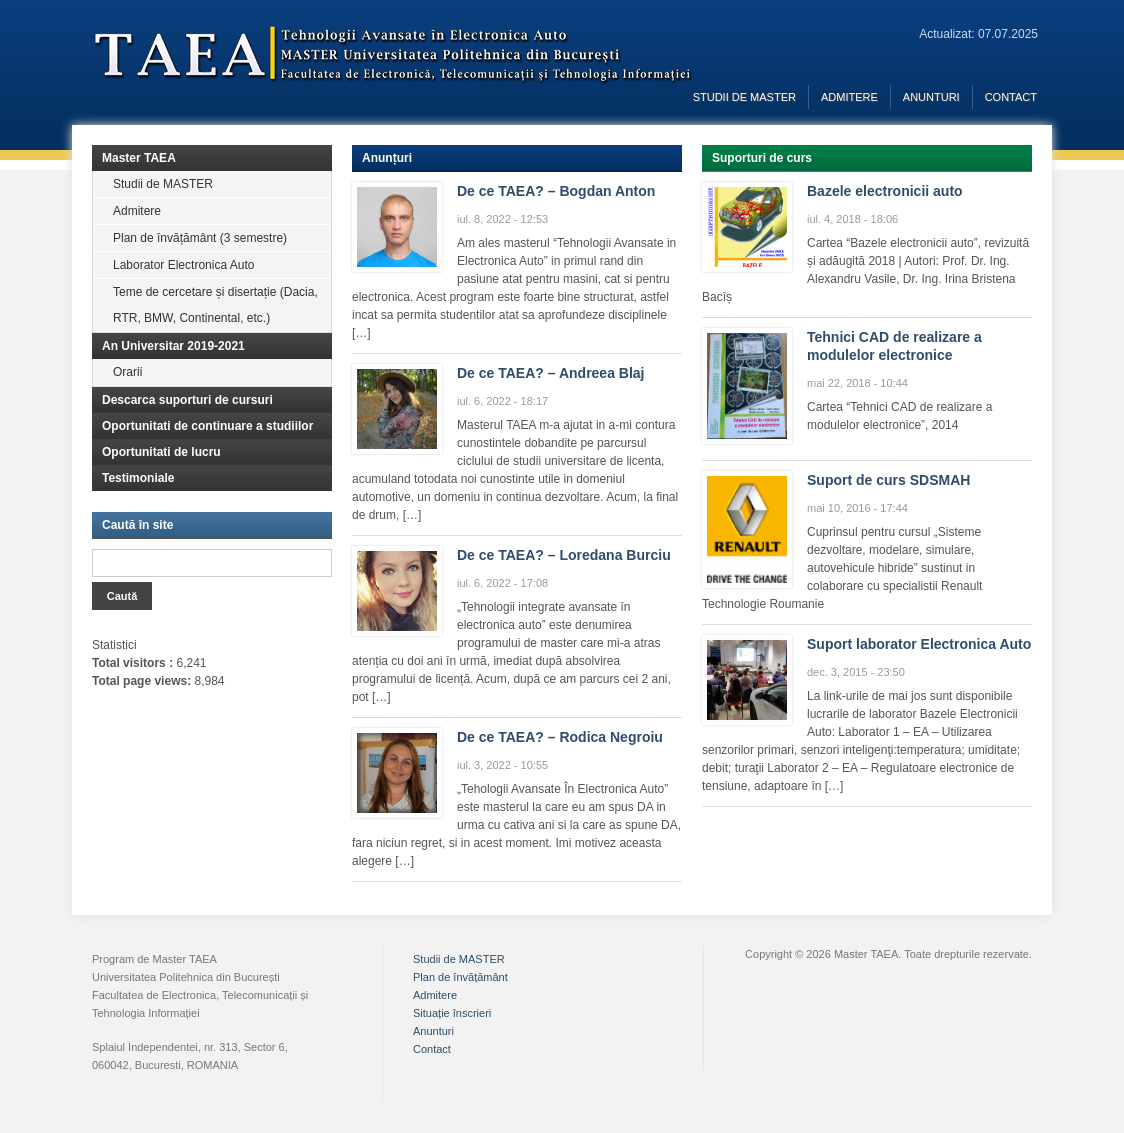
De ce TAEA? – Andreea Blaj (551, 373)
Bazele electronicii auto (885, 191)
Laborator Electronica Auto (183, 265)
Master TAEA (139, 158)
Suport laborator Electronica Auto (919, 644)
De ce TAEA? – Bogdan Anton (556, 191)
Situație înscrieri (452, 1013)
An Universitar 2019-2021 (173, 346)
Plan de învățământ (460, 977)
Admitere (849, 97)
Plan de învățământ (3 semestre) (200, 238)
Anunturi (931, 97)
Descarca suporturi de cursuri (187, 400)
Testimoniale (138, 478)
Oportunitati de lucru (161, 452)
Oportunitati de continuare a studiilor (207, 426)
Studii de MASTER (744, 97)
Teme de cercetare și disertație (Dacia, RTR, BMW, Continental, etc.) (215, 305)
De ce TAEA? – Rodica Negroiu (560, 737)
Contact (1011, 97)
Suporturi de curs (762, 158)
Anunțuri (387, 158)
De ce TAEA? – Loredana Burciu (564, 555)
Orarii (127, 372)
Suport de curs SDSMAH (888, 480)
